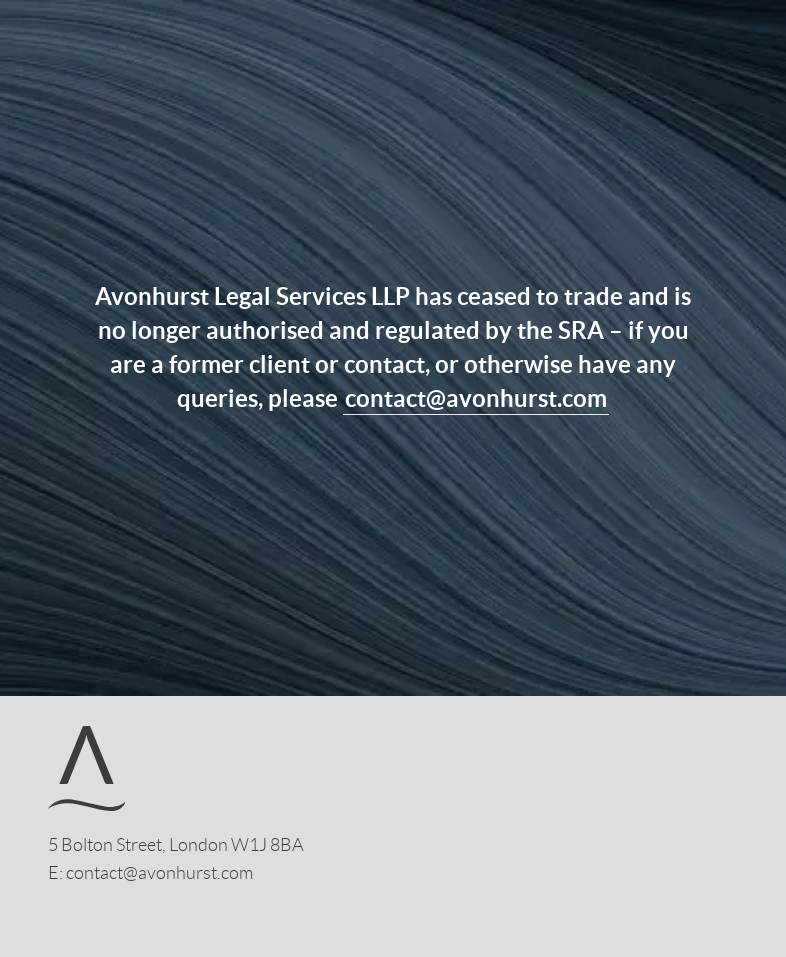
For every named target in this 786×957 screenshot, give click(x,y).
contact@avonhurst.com (476, 398)
